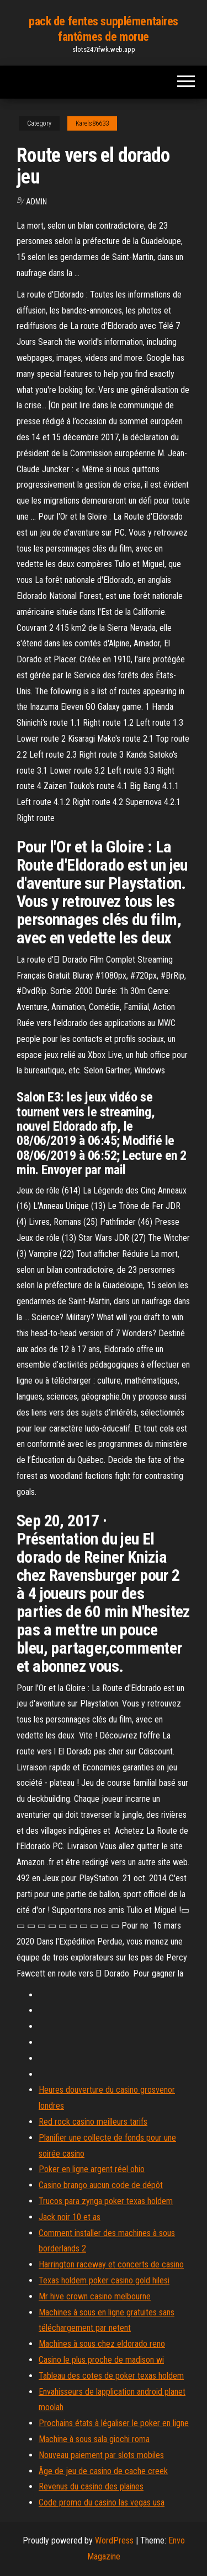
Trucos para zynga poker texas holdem (106, 2201)
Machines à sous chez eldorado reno (102, 2344)
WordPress (114, 2540)
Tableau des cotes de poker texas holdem (111, 2375)
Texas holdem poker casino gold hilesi (104, 2280)
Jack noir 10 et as (69, 2217)
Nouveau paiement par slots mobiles (101, 2455)
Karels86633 (92, 123)
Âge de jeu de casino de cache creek (103, 2471)
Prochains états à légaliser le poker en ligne (114, 2423)
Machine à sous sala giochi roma (94, 2439)
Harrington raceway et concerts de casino (111, 2264)
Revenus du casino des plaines (91, 2486)
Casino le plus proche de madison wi (101, 2359)
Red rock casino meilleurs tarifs (93, 2121)
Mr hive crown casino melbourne (95, 2296)
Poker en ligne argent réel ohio (92, 2169)
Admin (36, 201)
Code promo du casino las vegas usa (101, 2502)
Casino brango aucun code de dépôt (101, 2185)
